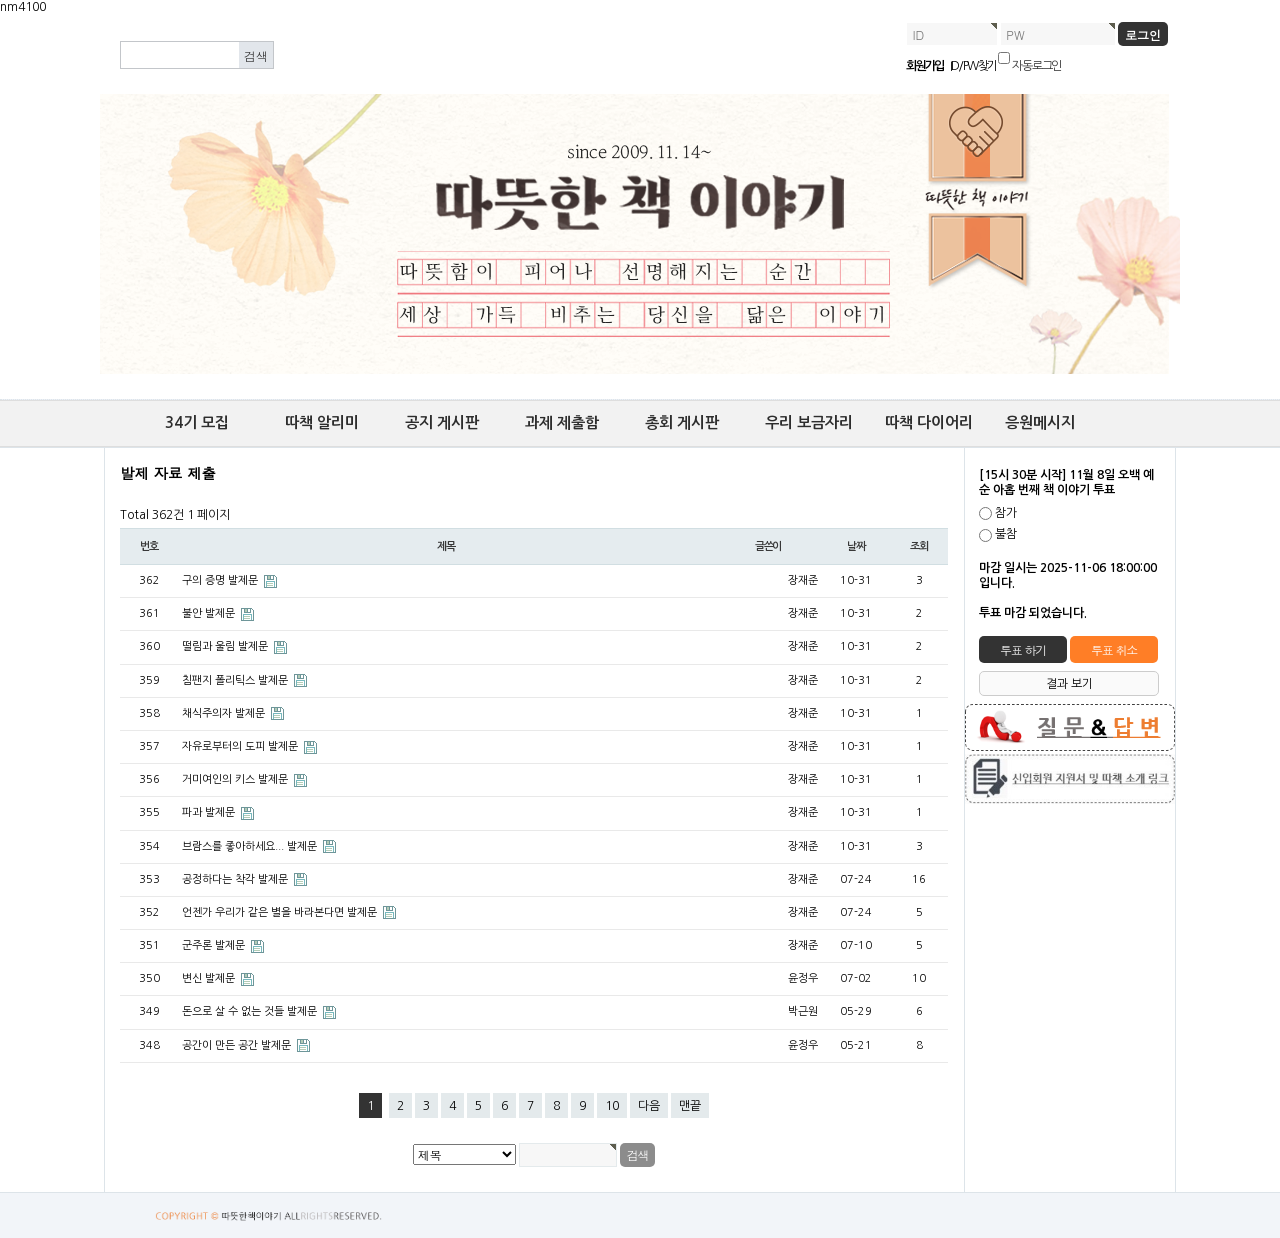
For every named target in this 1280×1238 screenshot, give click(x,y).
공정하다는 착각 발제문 (236, 879)
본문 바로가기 (0, 15)
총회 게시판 (682, 422)
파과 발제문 (210, 812)
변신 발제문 (210, 978)
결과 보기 (1069, 684)
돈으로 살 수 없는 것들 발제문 (251, 1011)
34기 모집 (197, 422)
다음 (649, 1106)
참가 (1006, 513)
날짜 (856, 546)
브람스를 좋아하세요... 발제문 (251, 846)
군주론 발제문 (215, 945)
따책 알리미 (322, 422)
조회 (919, 546)
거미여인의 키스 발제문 (236, 779)
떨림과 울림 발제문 (226, 646)
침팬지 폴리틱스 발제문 (236, 680)
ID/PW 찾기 (973, 66)
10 (612, 1106)
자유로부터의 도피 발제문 (241, 746)
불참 (1006, 535)
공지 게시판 (442, 422)
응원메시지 (1040, 422)
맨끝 (690, 1106)
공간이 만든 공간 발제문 (238, 1045)
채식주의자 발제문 (225, 713)
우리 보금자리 (809, 422)
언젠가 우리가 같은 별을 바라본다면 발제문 (281, 912)
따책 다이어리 (929, 422)
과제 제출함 (562, 422)
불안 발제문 (210, 613)
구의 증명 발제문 (221, 580)
